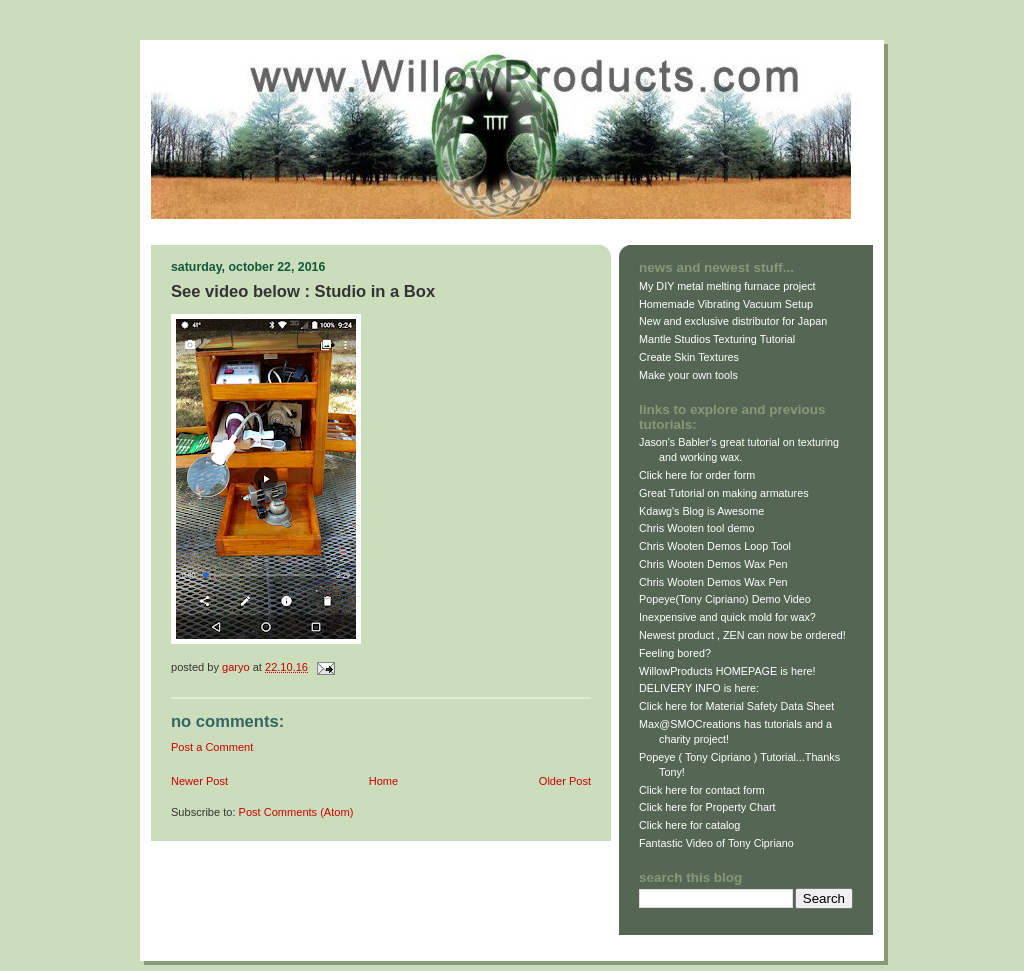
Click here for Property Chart (707, 807)
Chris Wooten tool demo (696, 528)
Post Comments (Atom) (296, 812)
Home (383, 781)
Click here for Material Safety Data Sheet (736, 706)
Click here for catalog (689, 825)
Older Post (565, 781)
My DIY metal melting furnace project (727, 286)
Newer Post (199, 781)
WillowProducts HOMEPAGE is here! (727, 671)
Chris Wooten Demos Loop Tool (715, 546)
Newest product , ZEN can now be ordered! (742, 635)
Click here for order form (697, 475)
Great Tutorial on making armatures (724, 493)
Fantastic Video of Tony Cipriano (716, 843)
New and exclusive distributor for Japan (733, 321)
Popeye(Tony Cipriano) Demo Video (725, 599)
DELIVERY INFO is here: (699, 688)
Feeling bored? (675, 653)
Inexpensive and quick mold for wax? (727, 617)
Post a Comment (212, 747)
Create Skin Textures (689, 357)
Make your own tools (688, 375)
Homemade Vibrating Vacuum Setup (726, 304)
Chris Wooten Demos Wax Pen (713, 564)
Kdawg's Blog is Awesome (701, 511)
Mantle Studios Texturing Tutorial (717, 339)
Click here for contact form (702, 790)
